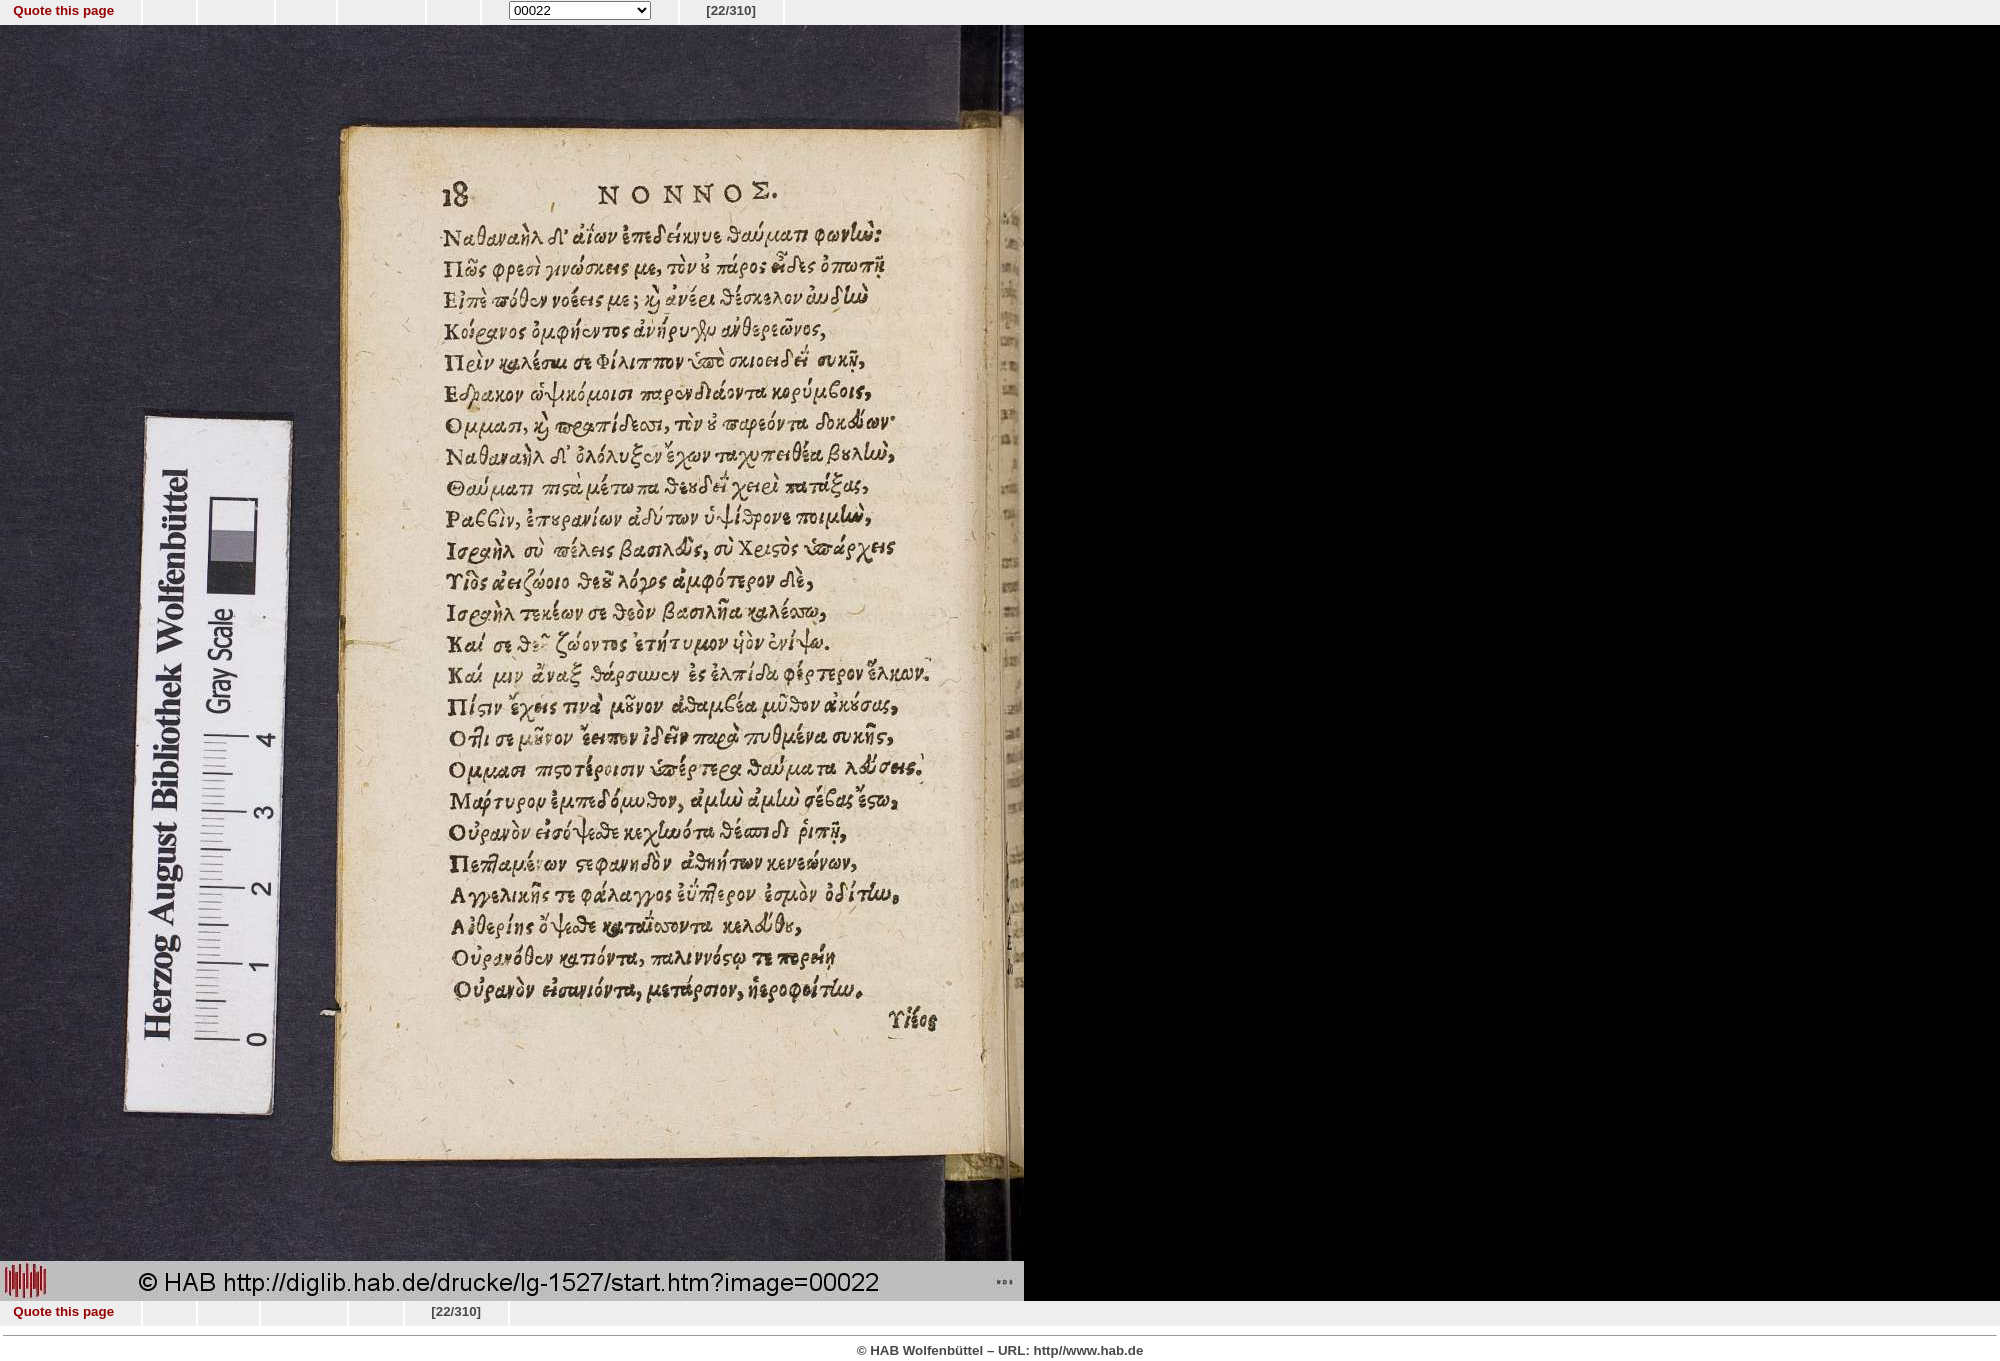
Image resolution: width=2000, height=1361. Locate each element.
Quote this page (63, 10)
